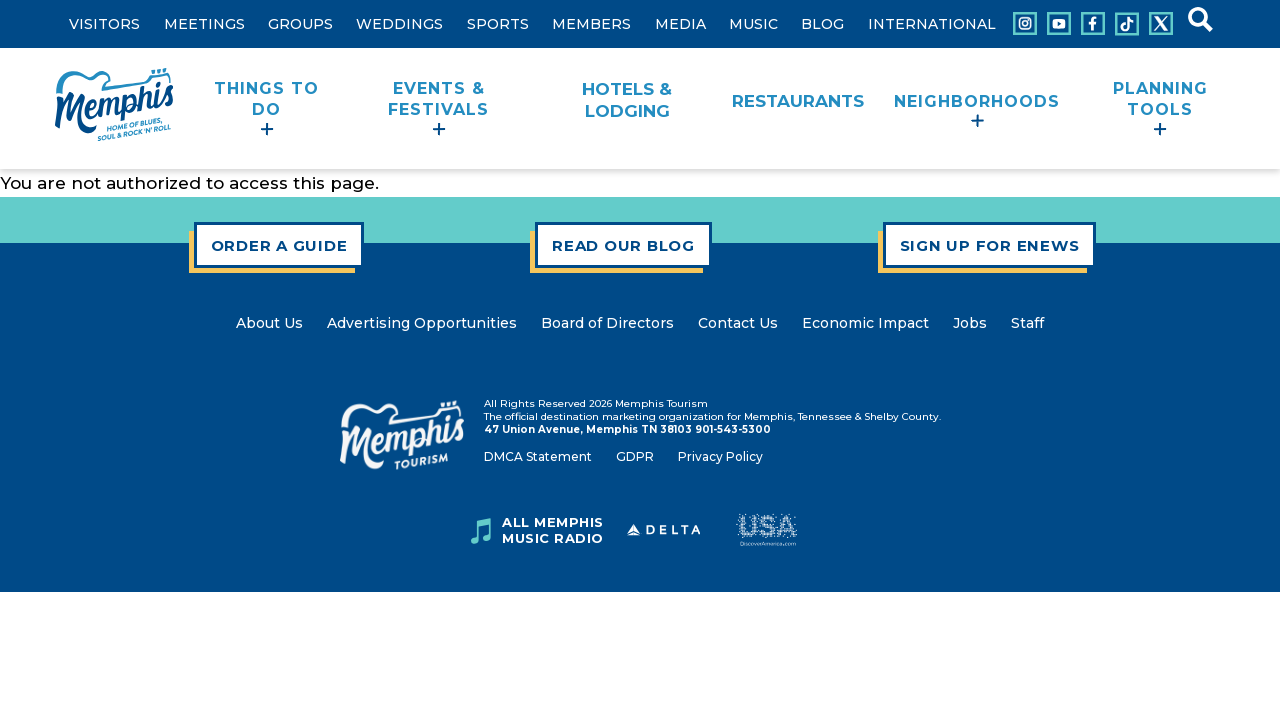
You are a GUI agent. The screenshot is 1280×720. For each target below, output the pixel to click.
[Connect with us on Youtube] (1059, 23)
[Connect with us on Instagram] (1025, 23)
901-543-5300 (733, 429)
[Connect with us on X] (1161, 23)
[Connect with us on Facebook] (1093, 23)
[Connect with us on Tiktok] (1127, 24)
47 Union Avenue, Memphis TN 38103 (588, 429)
